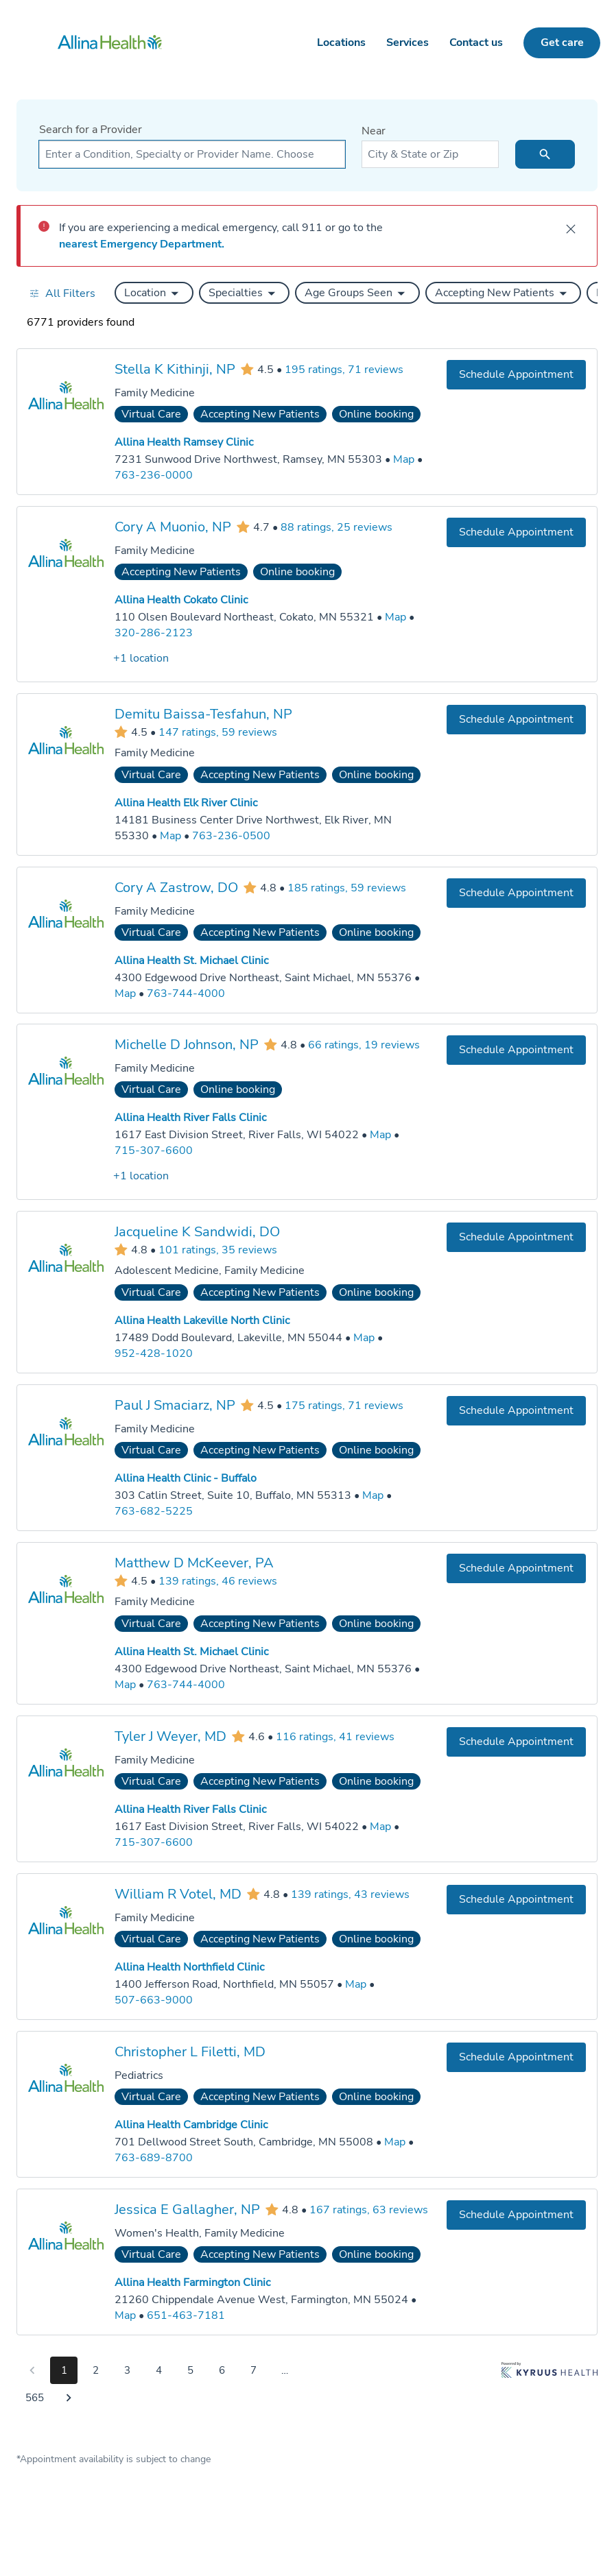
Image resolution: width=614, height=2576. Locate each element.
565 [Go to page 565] (34, 2398)
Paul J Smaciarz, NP (175, 1405)
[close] (571, 229)
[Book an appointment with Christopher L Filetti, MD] (516, 2056)
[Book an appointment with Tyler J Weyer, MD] (516, 1741)
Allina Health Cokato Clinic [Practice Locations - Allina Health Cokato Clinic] (181, 599)
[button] (154, 293)
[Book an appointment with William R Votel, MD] (516, 1899)
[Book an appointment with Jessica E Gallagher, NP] (516, 2214)
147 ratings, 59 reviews (217, 731)
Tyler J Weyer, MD (170, 1735)
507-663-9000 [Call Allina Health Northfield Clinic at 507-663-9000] (154, 1999)
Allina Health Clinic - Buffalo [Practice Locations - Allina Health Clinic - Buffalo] (186, 1478)
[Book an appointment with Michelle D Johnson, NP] (516, 1050)
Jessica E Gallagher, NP (187, 2209)
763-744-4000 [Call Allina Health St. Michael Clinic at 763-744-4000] (186, 992)
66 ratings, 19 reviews (364, 1044)
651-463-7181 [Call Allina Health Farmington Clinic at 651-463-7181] (186, 2314)
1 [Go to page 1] (64, 2370)
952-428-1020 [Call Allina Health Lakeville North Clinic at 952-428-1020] (154, 1353)
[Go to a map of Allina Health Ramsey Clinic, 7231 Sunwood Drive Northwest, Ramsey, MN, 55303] (403, 460)
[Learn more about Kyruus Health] (549, 2386)
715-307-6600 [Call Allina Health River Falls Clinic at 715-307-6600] (154, 1150)
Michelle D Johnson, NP (187, 1044)
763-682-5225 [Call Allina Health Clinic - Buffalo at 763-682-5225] (154, 1511)
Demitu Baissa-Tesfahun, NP (203, 713)
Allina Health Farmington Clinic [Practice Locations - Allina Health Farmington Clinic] (192, 2282)
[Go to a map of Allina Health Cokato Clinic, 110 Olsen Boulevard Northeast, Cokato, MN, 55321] (395, 617)
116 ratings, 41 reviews (335, 1736)
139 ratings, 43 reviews (350, 1893)
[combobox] (192, 154)
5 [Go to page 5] (190, 2370)
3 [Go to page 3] (127, 2370)
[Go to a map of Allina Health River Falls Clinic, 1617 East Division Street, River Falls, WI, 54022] (380, 1135)
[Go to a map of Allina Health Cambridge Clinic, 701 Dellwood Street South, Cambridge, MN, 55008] (394, 2142)
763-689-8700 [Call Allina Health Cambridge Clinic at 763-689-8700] (154, 2157)
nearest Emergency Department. (141, 244)
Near (374, 131)
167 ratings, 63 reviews (368, 2209)
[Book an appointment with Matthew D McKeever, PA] (516, 1568)
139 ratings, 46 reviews (217, 1580)
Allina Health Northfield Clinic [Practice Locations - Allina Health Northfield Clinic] (189, 1967)
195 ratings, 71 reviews (344, 369)
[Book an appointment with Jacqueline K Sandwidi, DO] (516, 1237)
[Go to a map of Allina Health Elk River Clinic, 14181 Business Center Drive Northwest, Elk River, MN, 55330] (170, 835)
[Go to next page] (68, 2397)
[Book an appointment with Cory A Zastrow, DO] (516, 892)
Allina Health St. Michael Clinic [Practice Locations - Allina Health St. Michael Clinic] (191, 960)
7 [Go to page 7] (253, 2370)
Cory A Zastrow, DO (176, 887)
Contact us (476, 42)
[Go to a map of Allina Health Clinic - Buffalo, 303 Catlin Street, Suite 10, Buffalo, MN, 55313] (372, 1496)
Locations (341, 42)
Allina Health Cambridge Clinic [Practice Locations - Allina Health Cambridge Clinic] (191, 2124)
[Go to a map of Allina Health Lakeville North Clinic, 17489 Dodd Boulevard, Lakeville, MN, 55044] (364, 1338)
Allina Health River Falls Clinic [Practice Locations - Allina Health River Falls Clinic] (190, 1118)
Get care (562, 42)
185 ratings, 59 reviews (346, 887)
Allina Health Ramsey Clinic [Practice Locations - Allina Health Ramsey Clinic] (184, 442)
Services (407, 42)
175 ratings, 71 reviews (344, 1405)
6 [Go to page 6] (222, 2370)
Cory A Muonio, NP (173, 527)
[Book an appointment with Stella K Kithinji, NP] (516, 374)
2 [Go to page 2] (96, 2370)
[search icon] (545, 154)
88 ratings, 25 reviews (336, 526)
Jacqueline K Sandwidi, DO (197, 1232)
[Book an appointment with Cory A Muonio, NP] (516, 532)
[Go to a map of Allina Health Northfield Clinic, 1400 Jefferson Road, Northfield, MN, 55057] (355, 1985)
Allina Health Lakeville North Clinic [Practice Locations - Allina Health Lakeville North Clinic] (202, 1320)
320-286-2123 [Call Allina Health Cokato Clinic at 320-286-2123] (154, 632)
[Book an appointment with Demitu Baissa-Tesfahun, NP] (516, 719)
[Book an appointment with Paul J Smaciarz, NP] (516, 1410)
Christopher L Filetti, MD (190, 2051)
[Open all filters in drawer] (62, 293)
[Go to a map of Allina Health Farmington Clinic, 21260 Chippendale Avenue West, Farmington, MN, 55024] (125, 2315)
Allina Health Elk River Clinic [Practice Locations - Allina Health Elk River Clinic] (186, 802)
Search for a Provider (90, 129)
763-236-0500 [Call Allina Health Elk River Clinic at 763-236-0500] (231, 835)
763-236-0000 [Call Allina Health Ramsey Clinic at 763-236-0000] (154, 475)
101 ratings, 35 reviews (217, 1249)
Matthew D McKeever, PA (194, 1563)
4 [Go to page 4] (159, 2370)
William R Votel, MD (178, 1893)
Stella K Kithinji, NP (175, 369)
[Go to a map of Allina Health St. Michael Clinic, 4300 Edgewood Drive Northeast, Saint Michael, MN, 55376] (125, 993)
